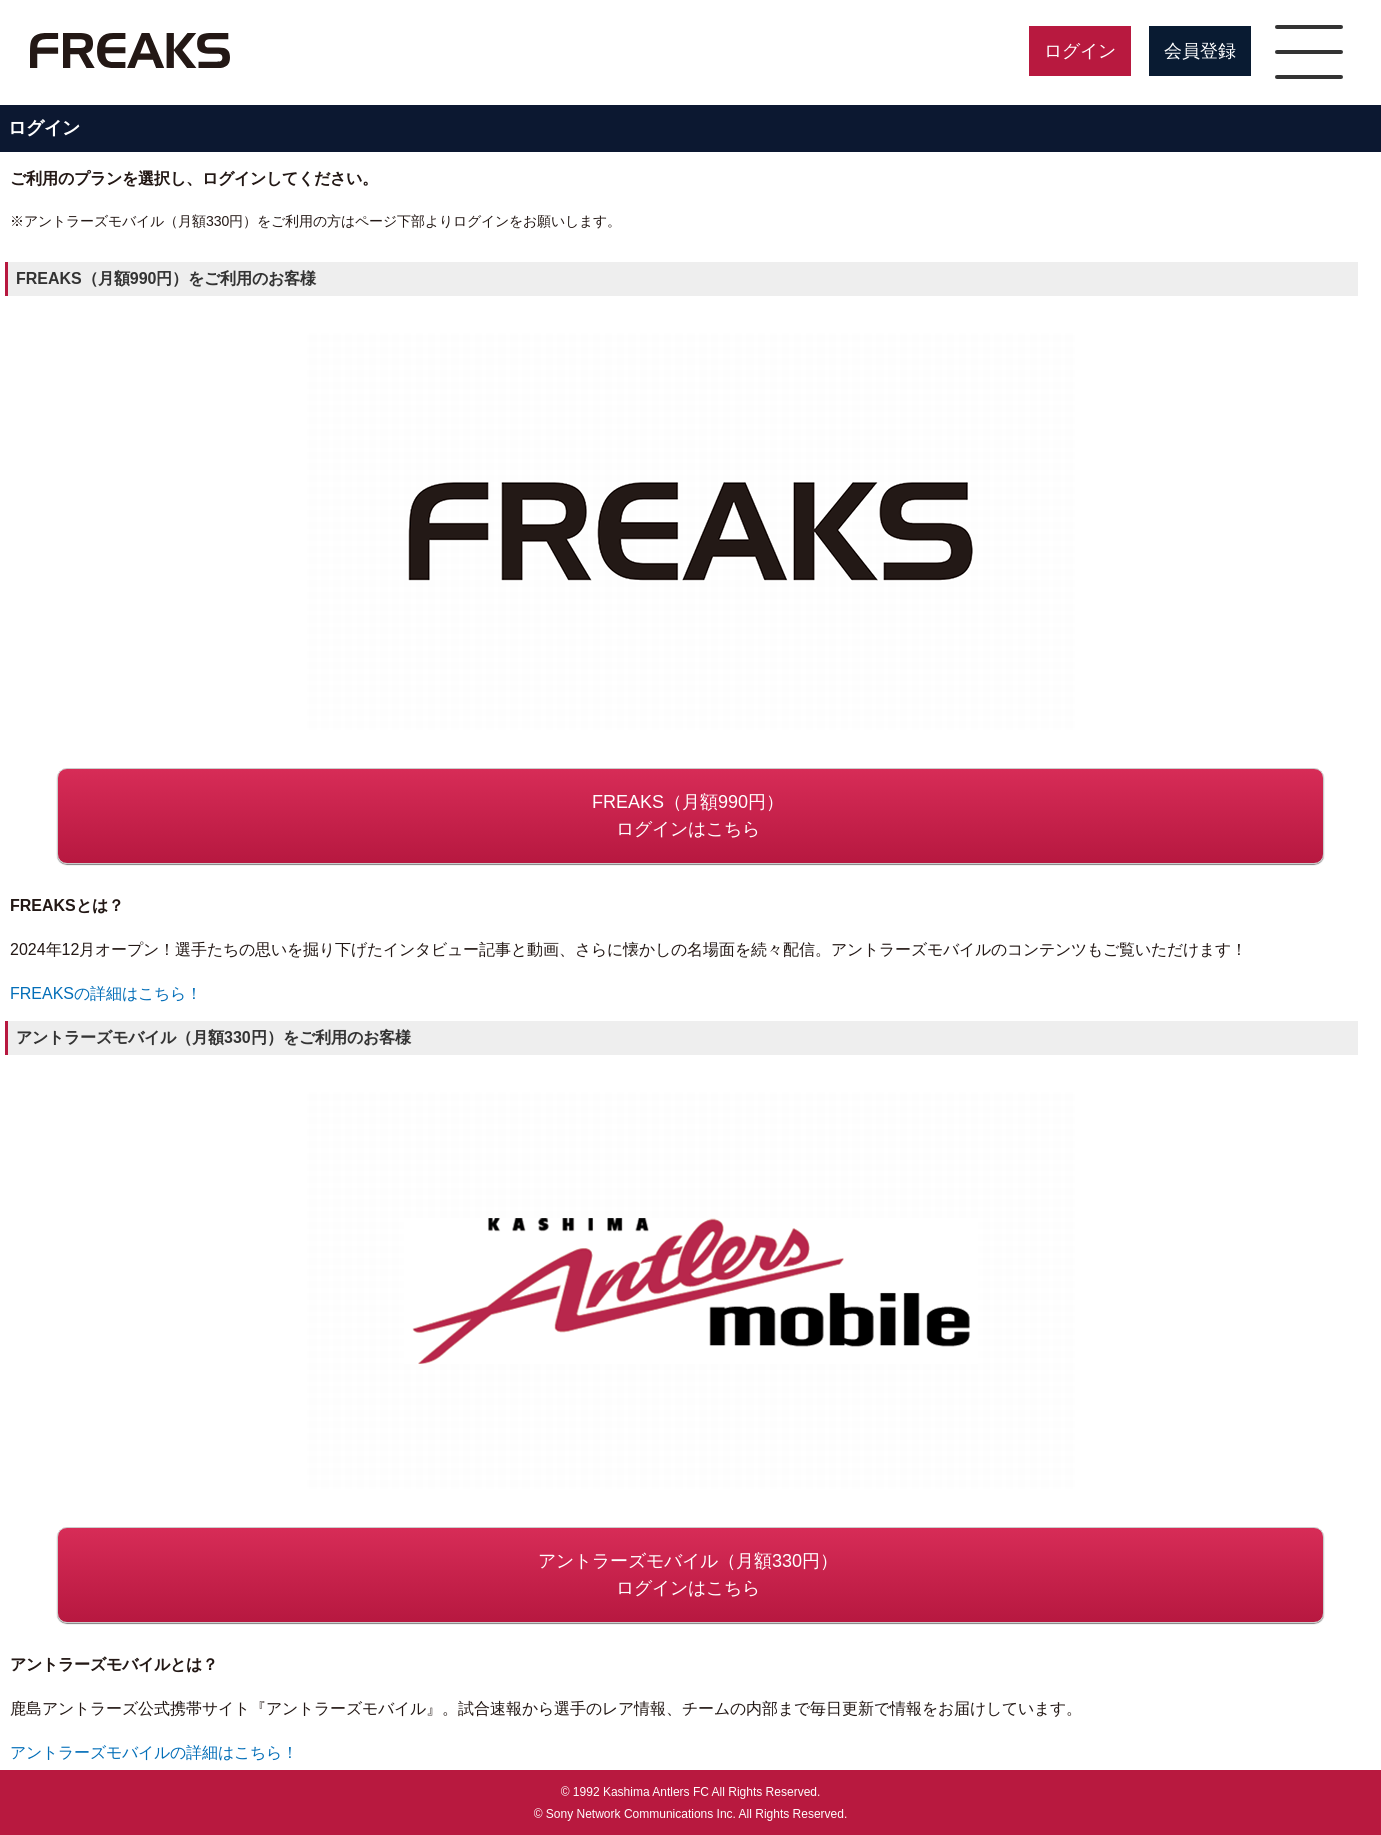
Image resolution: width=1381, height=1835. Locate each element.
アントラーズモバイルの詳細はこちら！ (154, 1752)
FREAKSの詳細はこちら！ (106, 993)
